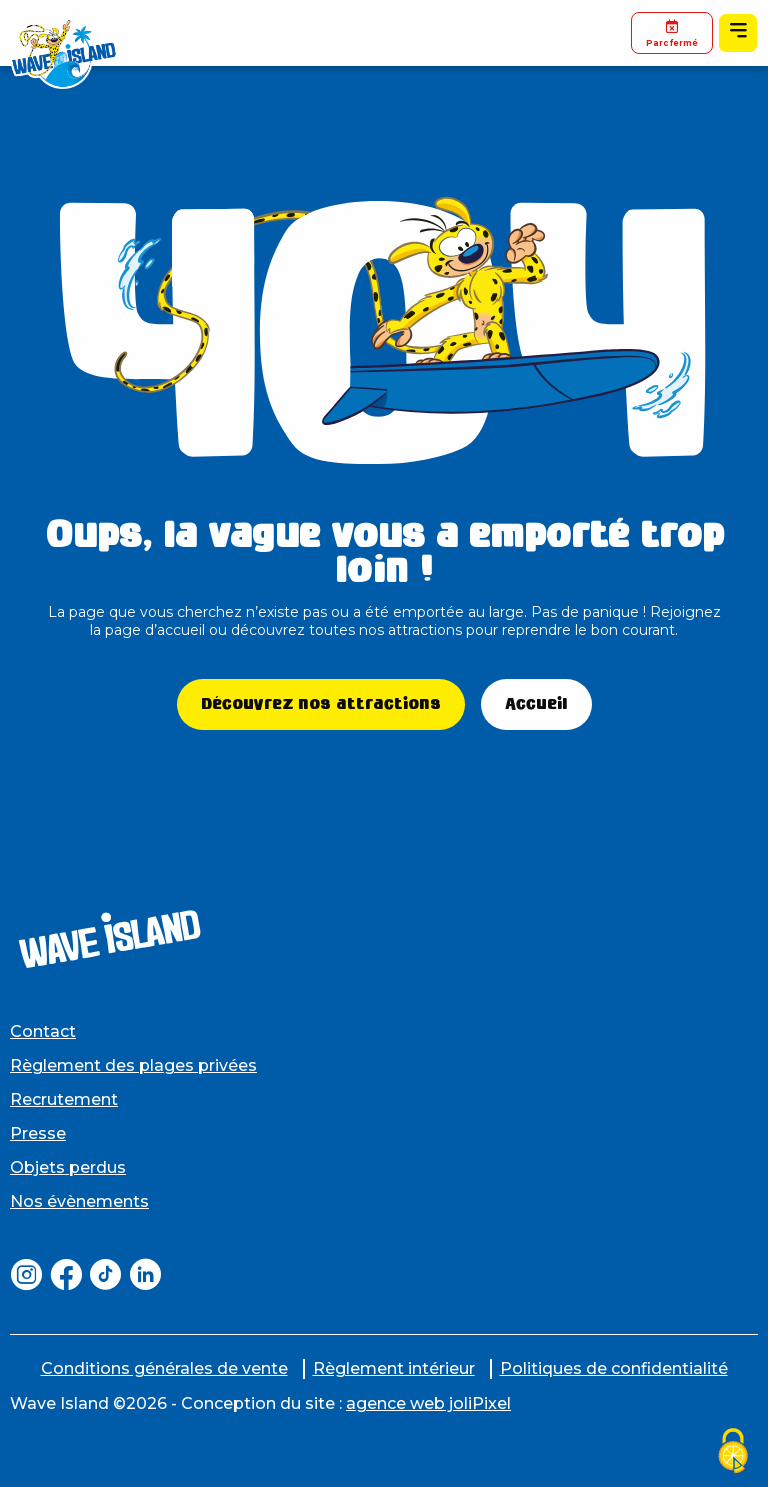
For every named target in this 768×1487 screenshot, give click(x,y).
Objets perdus (68, 1167)
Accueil (536, 704)
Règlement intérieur (394, 1368)
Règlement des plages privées (133, 1065)
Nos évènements (79, 1201)
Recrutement (64, 1099)
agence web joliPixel (428, 1403)
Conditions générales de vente (164, 1368)
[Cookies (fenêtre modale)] (733, 1452)
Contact (43, 1031)
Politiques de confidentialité (614, 1368)
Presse (38, 1133)
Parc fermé (672, 32)
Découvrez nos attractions (321, 704)
